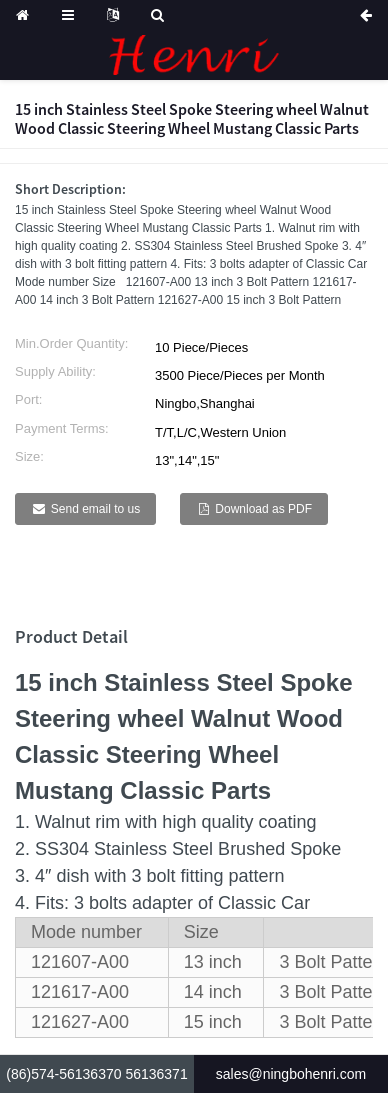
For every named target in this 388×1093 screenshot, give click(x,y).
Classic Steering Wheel (147, 754)
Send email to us (95, 509)
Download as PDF (263, 509)
